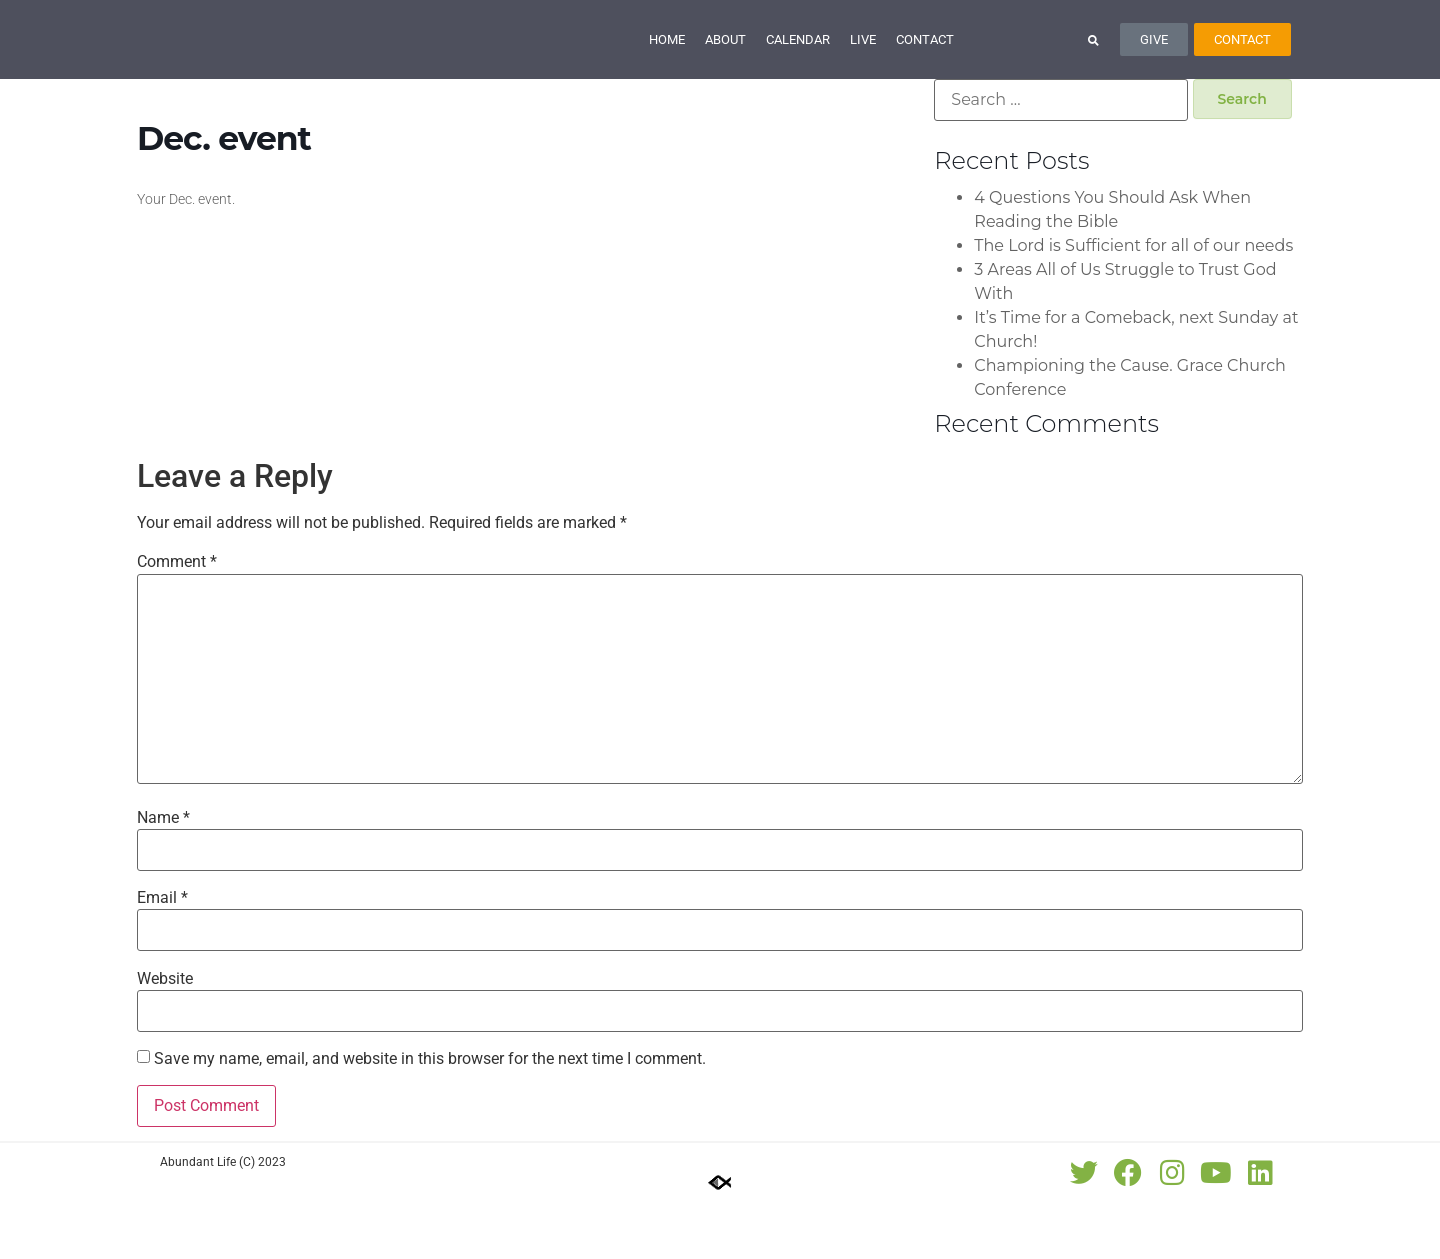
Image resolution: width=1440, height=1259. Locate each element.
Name (163, 874)
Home (667, 67)
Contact (925, 67)
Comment (177, 619)
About (725, 67)
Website (165, 1035)
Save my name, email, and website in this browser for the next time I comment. (430, 1115)
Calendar (798, 67)
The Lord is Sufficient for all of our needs (1133, 301)
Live (863, 67)
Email (162, 955)
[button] (1093, 67)
